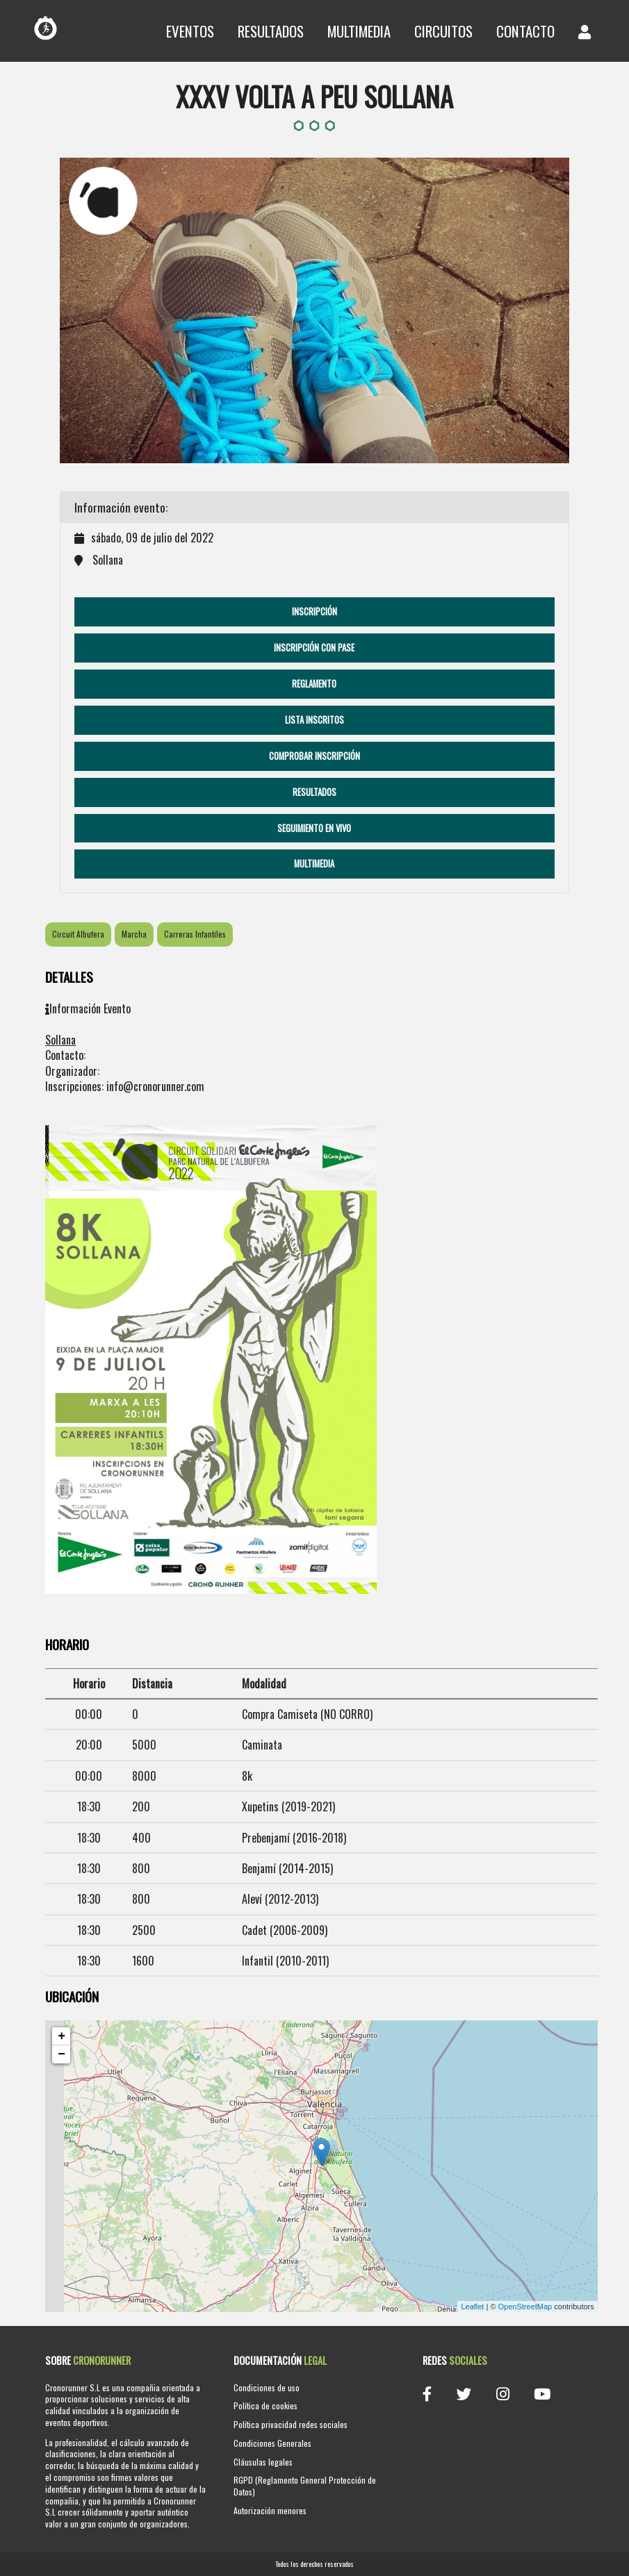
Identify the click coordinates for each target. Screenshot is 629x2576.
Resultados (271, 31)
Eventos (190, 31)
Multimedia (359, 31)
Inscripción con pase (314, 647)
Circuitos (443, 31)
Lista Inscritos (314, 719)
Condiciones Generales (272, 2443)
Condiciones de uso (267, 2387)
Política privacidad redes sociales (291, 2424)
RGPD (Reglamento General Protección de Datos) (305, 2486)
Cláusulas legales (263, 2462)
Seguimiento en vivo (314, 828)
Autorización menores (270, 2510)
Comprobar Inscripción (314, 756)
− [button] (61, 2054)
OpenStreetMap (525, 2306)
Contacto (525, 31)
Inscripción (314, 611)
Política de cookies (265, 2405)
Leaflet (472, 2306)
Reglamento (314, 683)
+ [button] (61, 2036)
